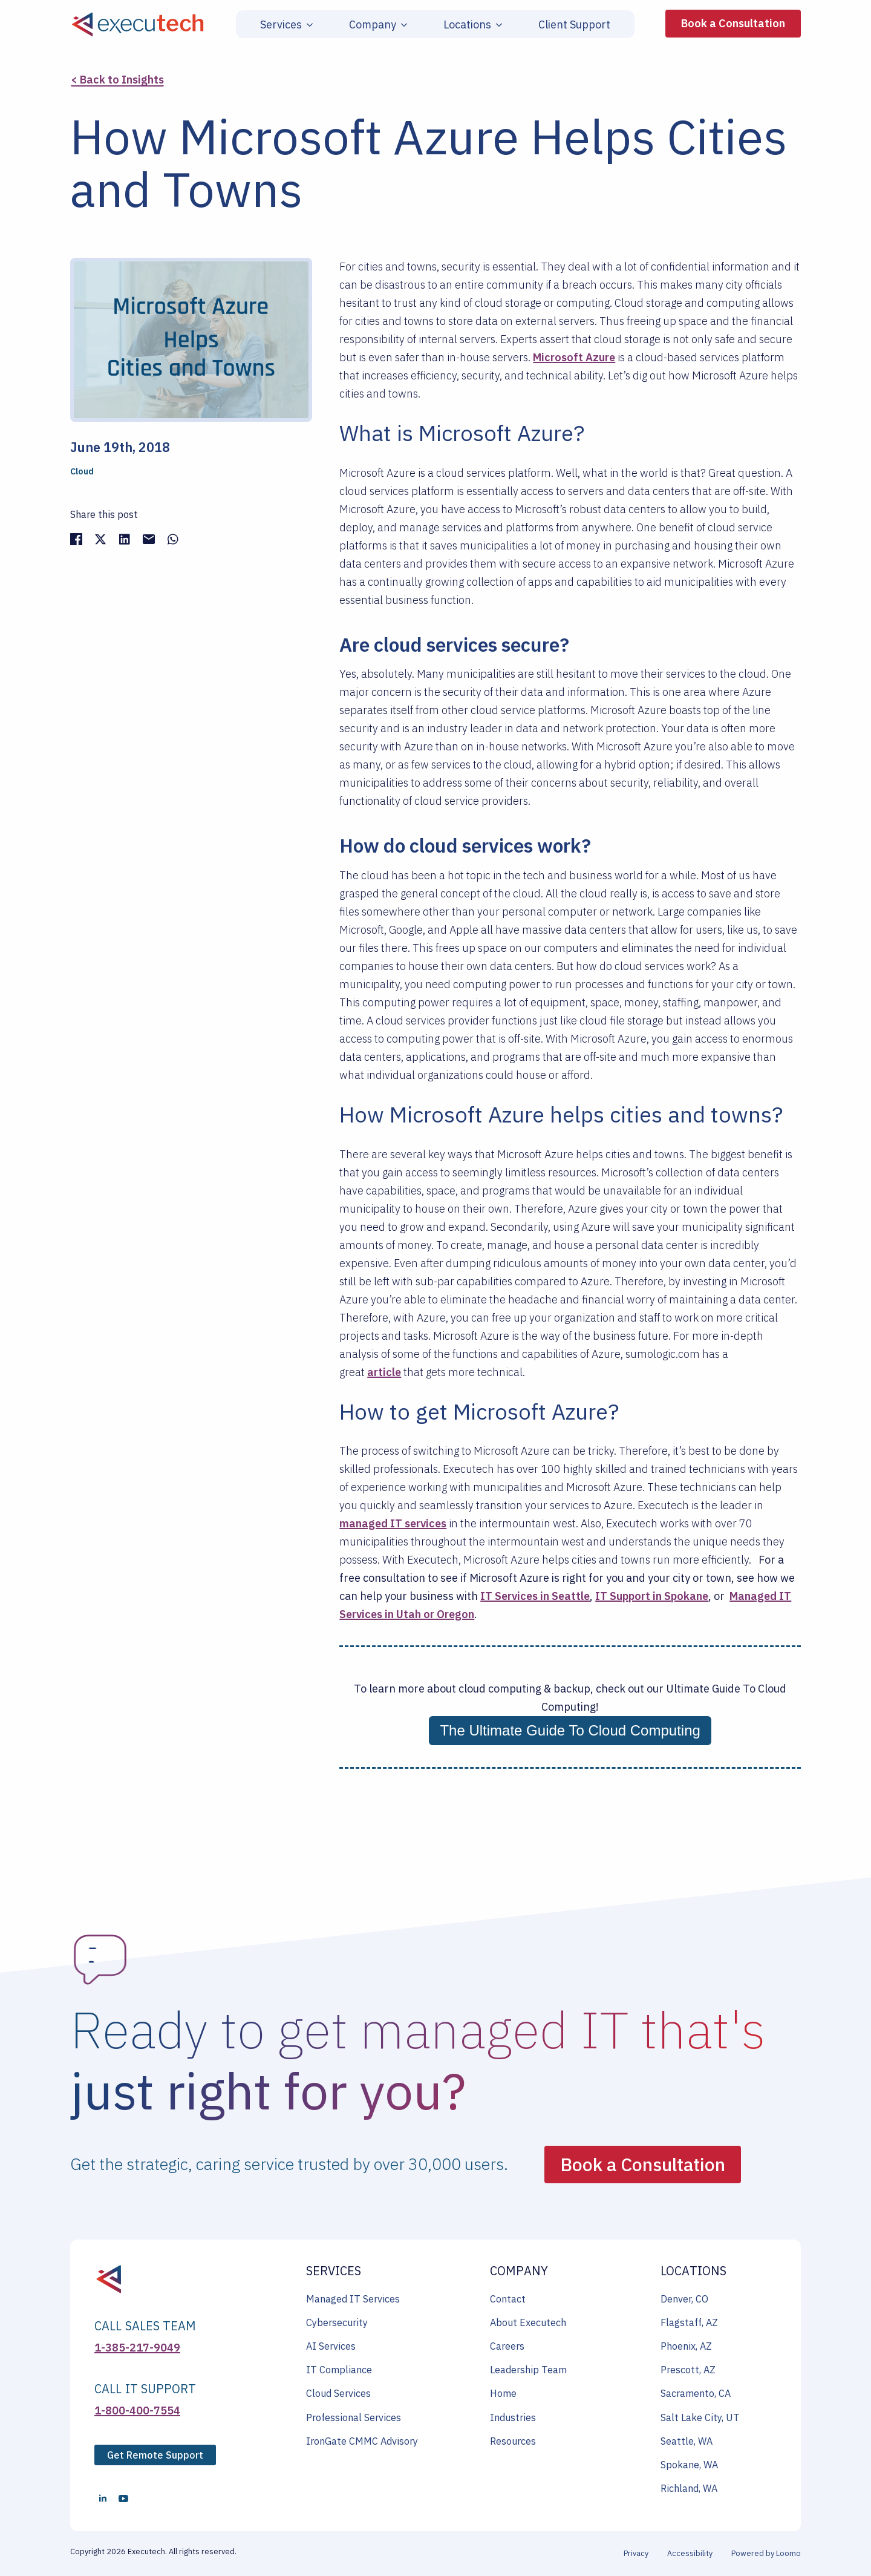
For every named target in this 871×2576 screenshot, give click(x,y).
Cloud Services (338, 2393)
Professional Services (353, 2417)
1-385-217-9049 (137, 2348)
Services (281, 24)
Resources (513, 2441)
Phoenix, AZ (686, 2346)
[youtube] (123, 2498)
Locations (467, 24)
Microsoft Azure (574, 357)
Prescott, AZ (688, 2369)
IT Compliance (339, 2369)
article (384, 1372)
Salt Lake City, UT (700, 2417)
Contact (508, 2299)
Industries (513, 2417)
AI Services (331, 2346)
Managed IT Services (353, 2299)
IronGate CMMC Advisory (362, 2441)
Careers (507, 2346)
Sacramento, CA (696, 2393)
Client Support (574, 24)
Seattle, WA (687, 2441)
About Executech (528, 2322)
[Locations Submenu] (496, 24)
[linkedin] (102, 2498)
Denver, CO (684, 2299)
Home (503, 2393)
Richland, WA (689, 2488)
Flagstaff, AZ (689, 2322)
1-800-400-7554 (137, 2410)
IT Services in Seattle (535, 1596)
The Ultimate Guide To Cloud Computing (570, 1730)
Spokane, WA (689, 2464)
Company (372, 24)
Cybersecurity (337, 2322)
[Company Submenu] (401, 24)
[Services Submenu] (307, 24)
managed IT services (392, 1523)
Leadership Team (528, 2369)
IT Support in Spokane (651, 1596)
